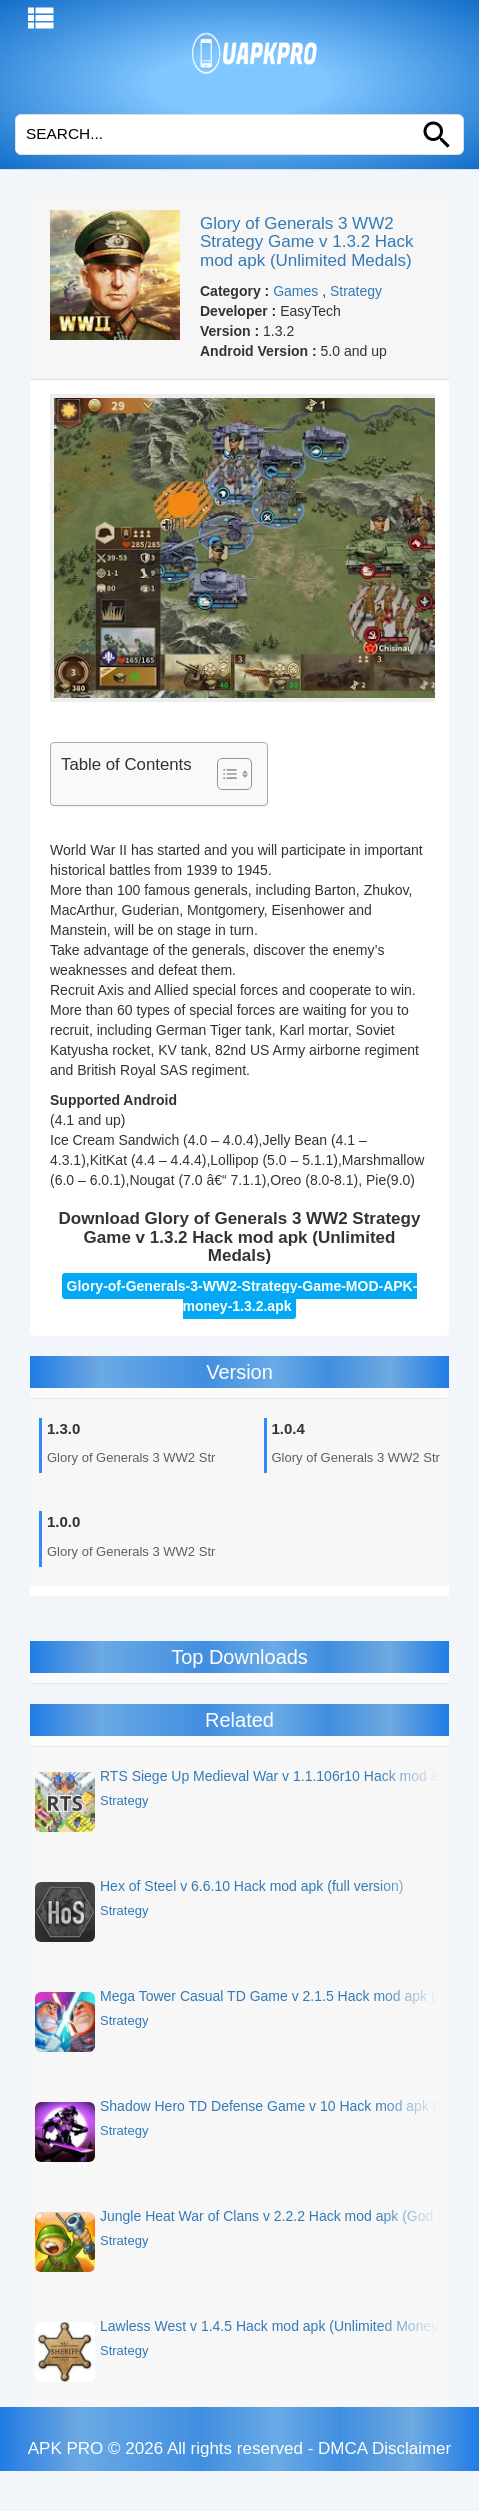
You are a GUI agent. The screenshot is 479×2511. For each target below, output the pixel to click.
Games (295, 291)
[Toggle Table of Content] (224, 774)
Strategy (356, 291)
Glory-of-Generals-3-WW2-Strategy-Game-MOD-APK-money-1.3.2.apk (242, 1296)
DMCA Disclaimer (384, 2448)
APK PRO (66, 2448)
